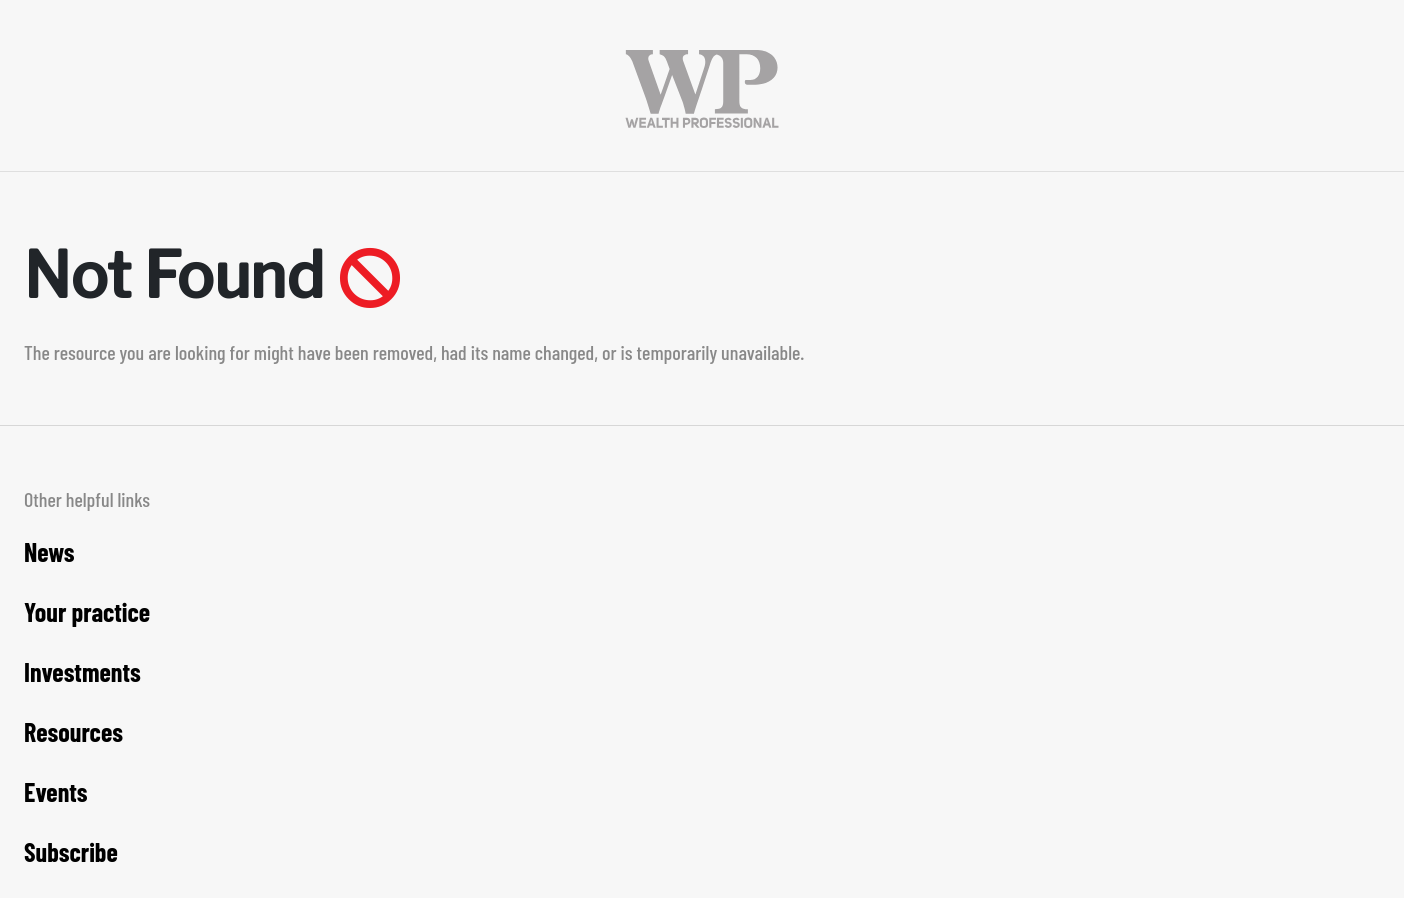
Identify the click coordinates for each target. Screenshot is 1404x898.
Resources (73, 731)
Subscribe (71, 851)
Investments (82, 671)
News (49, 551)
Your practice (87, 611)
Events (56, 791)
